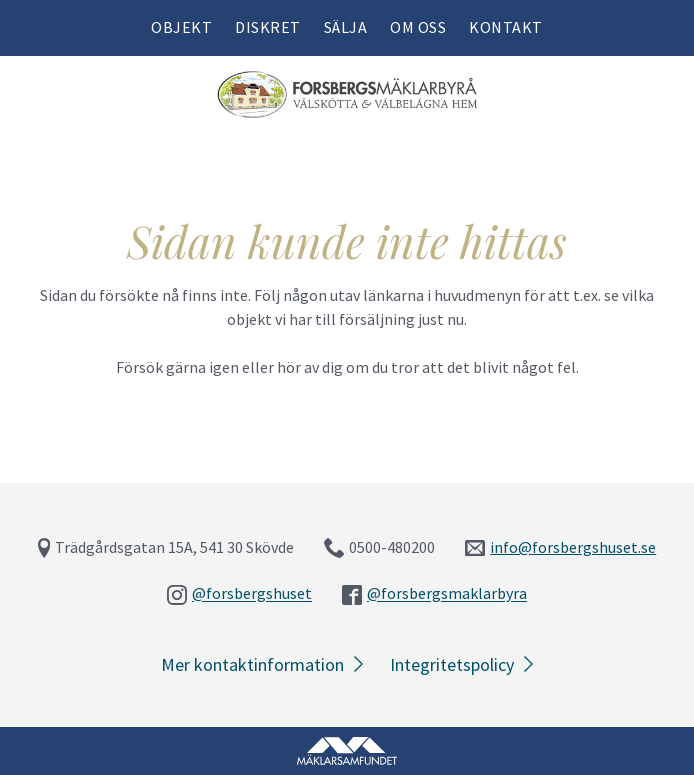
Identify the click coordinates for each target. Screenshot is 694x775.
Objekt (181, 27)
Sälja (346, 27)
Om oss (418, 27)
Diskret (268, 27)
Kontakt (506, 27)
